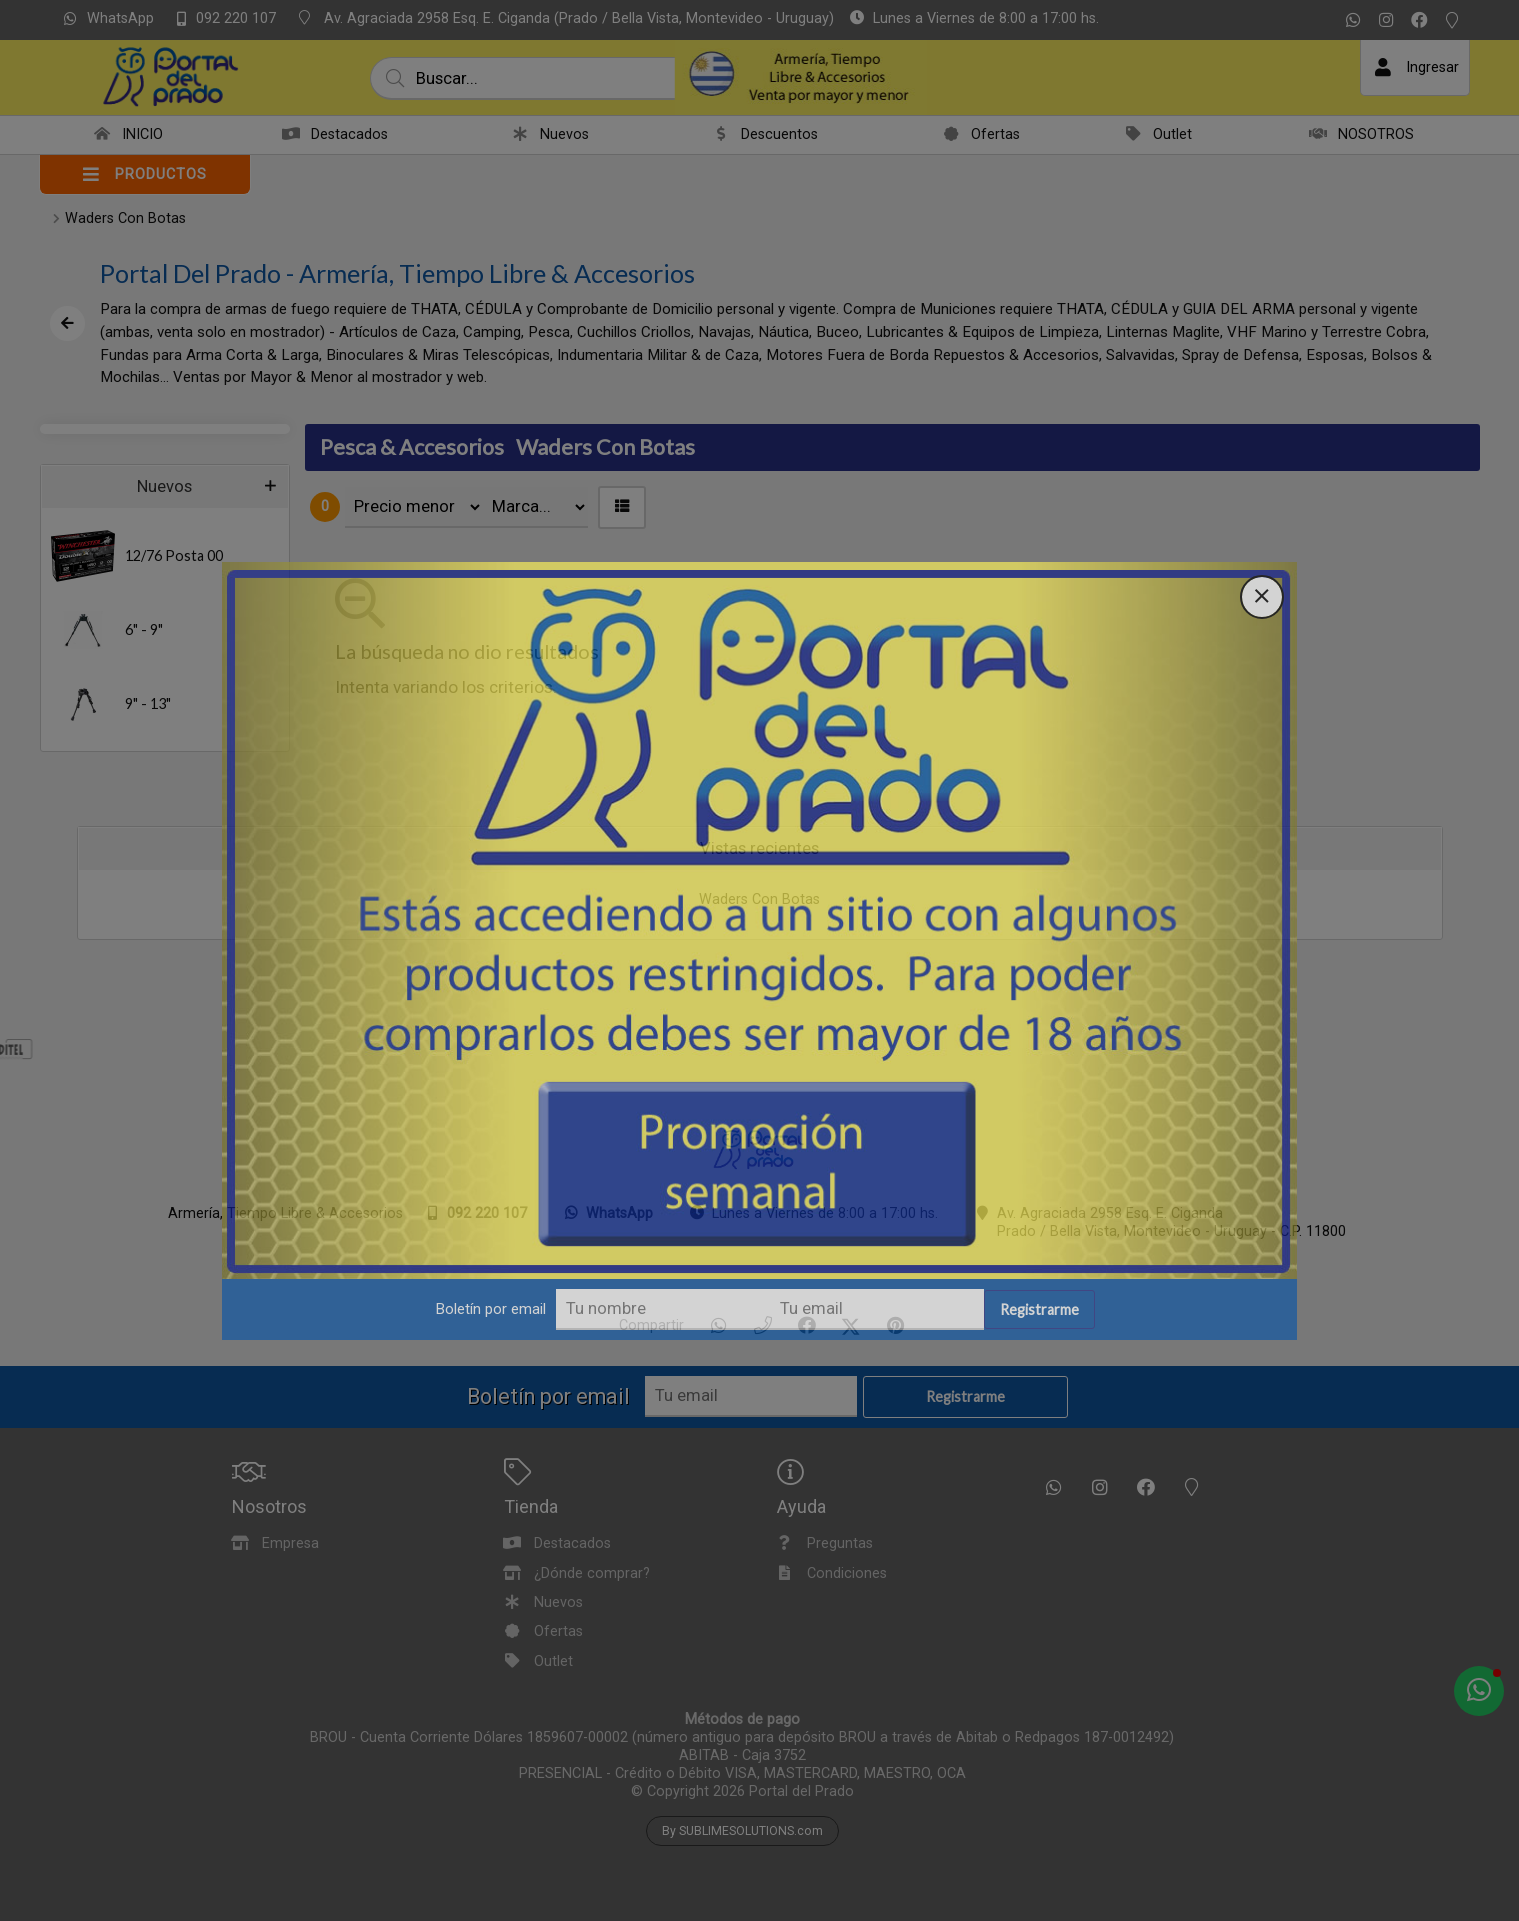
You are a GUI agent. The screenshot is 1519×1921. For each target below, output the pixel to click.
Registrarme (1039, 1311)
